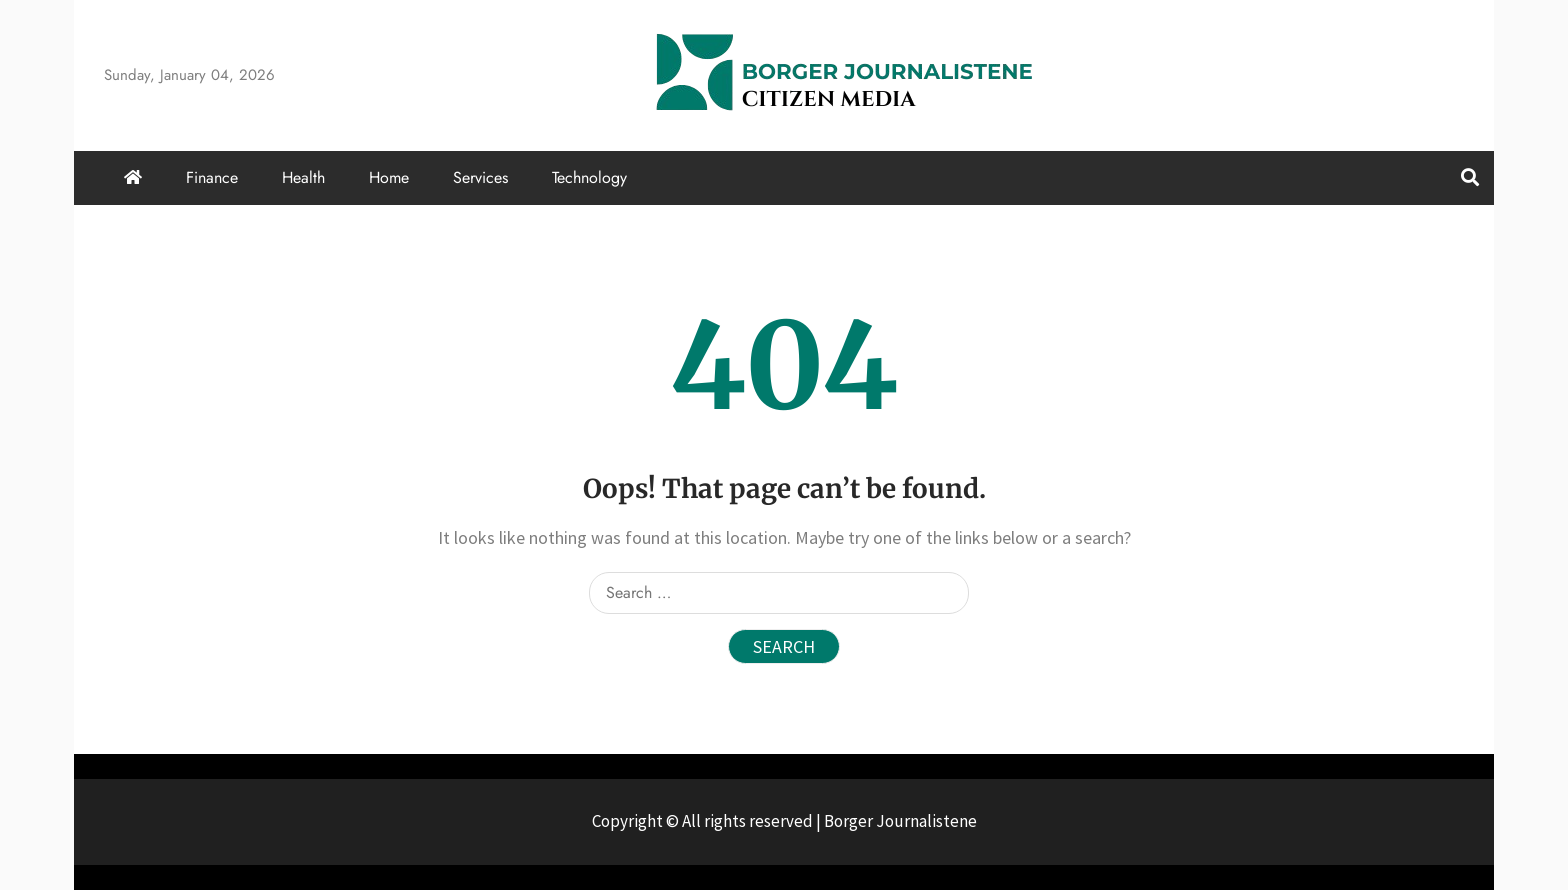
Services (480, 177)
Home (389, 177)
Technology (589, 177)
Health (303, 177)
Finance (212, 177)
